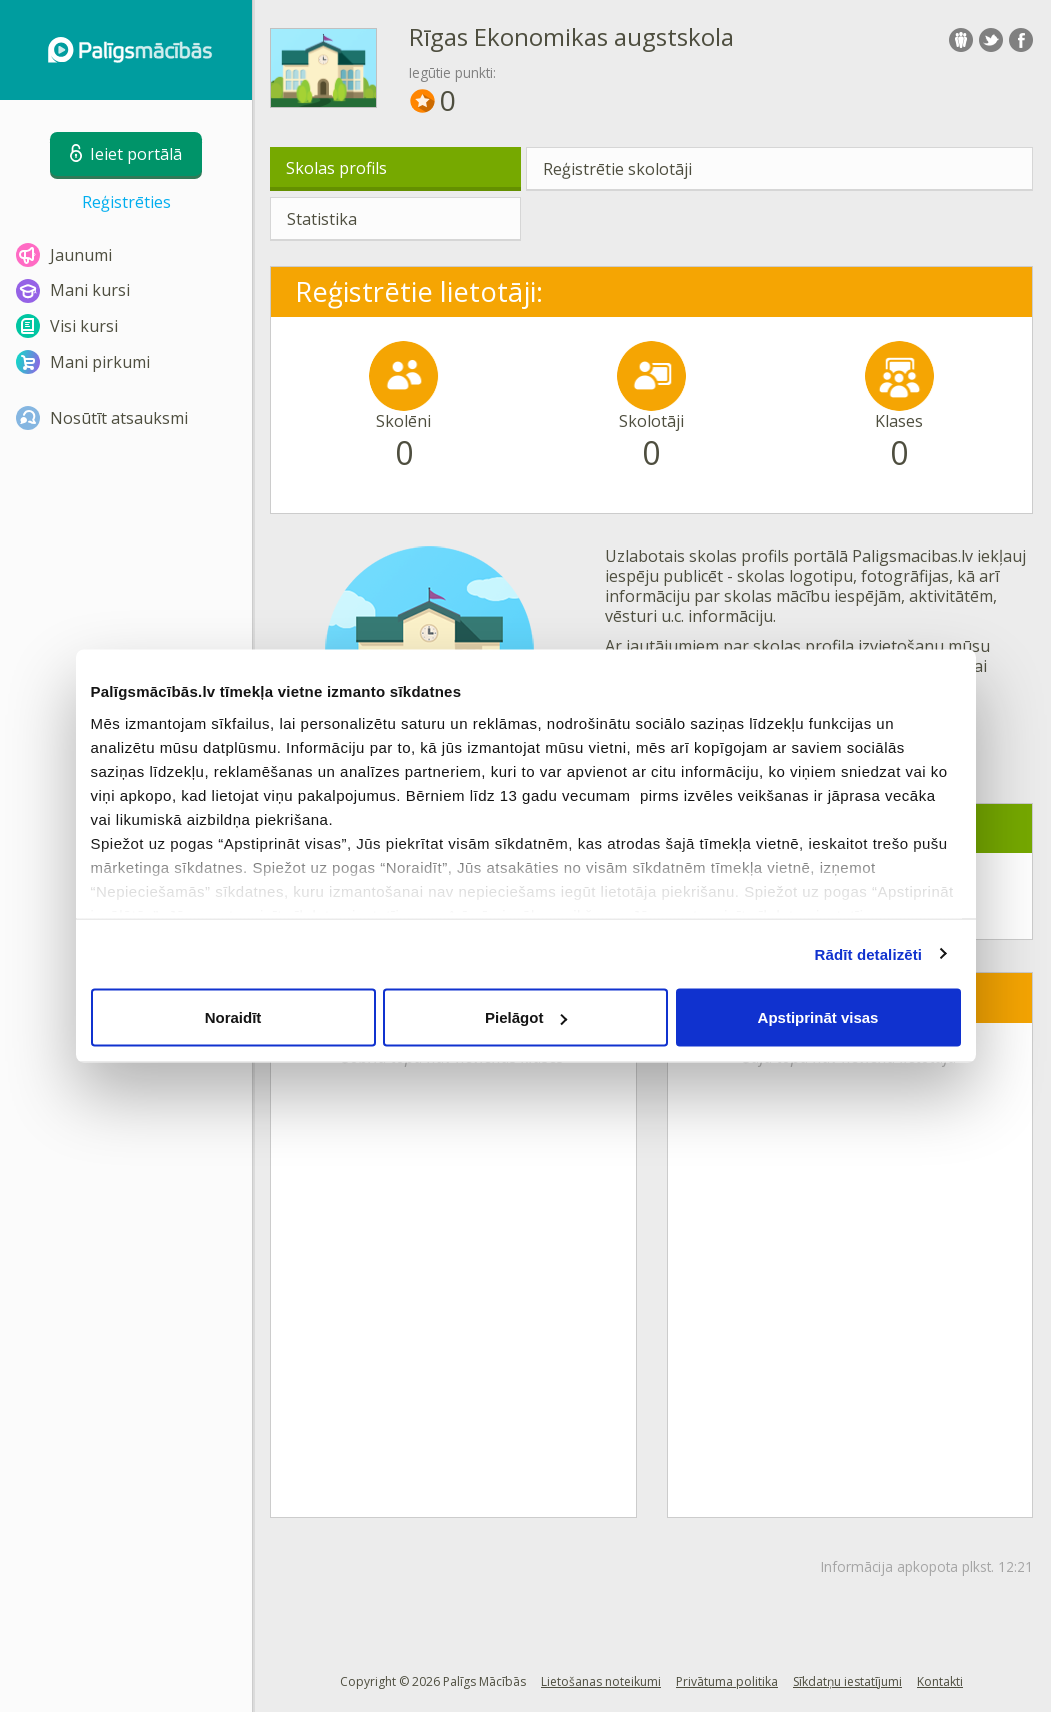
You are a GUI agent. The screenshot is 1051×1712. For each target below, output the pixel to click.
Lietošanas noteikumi (601, 1681)
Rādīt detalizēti (868, 953)
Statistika (322, 219)
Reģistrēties (126, 202)
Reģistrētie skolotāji (617, 169)
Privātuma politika (727, 1681)
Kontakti (940, 1681)
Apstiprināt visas (818, 1017)
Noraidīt (233, 1017)
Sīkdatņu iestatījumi (847, 1681)
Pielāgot (526, 1017)
